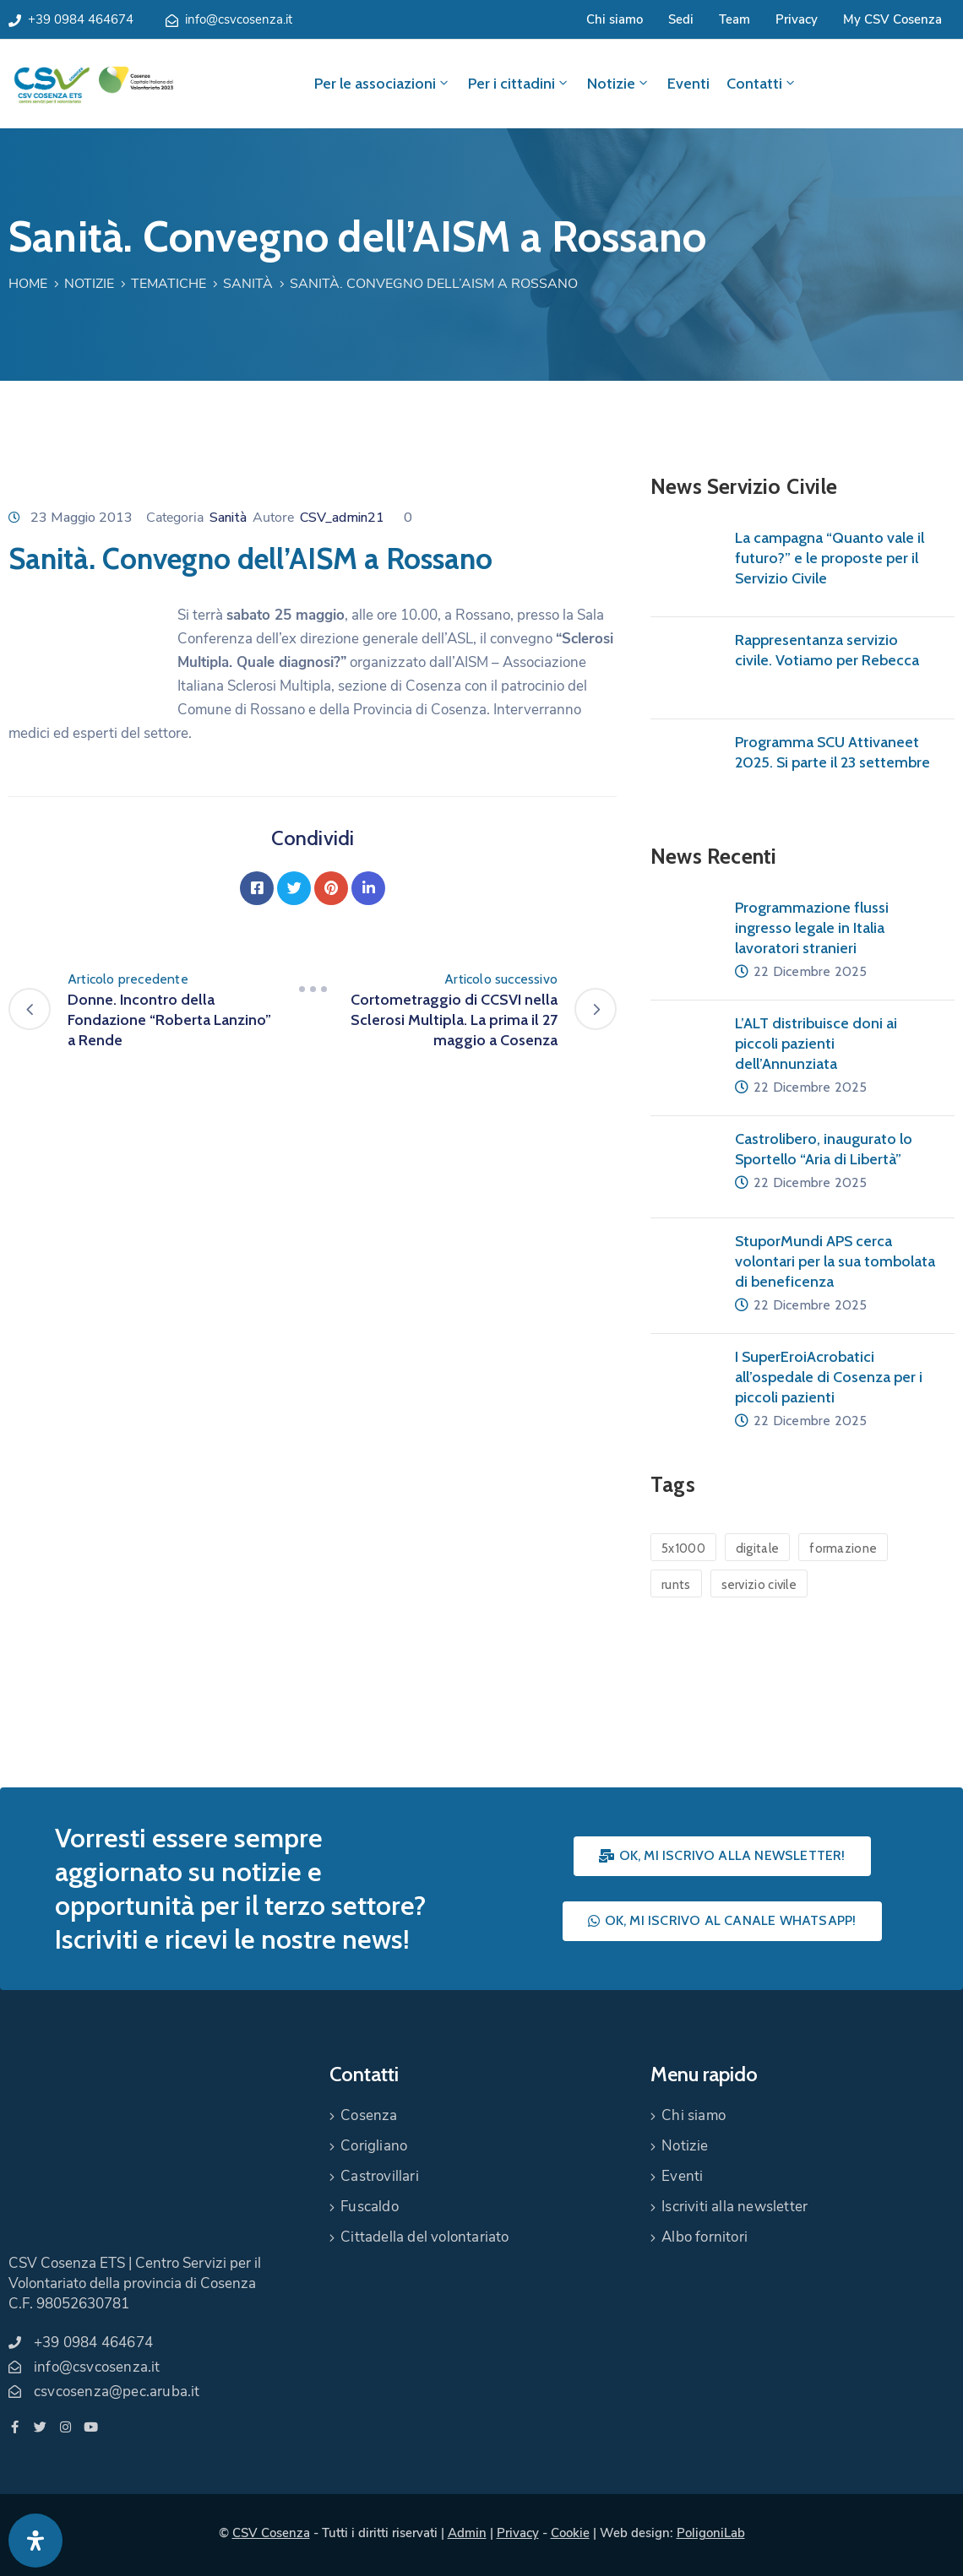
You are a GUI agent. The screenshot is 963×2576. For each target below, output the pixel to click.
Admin (467, 2532)
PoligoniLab (711, 2532)
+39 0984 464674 (80, 19)
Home (27, 283)
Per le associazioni (382, 83)
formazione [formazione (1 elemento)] (843, 1548)
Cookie (570, 2532)
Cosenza (368, 2115)
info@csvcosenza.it (238, 19)
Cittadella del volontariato (424, 2237)
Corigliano (373, 2146)
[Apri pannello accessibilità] (35, 2541)
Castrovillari (379, 2176)
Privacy (796, 19)
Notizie (618, 83)
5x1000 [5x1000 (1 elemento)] (683, 1548)
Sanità (248, 283)
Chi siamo (614, 19)
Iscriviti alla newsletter (734, 2206)
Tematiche (168, 283)
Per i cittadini (519, 83)
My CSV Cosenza (892, 19)
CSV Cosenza (271, 2532)
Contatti (761, 83)
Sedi (681, 19)
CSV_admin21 (342, 517)
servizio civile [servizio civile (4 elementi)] (759, 1584)
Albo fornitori (704, 2237)
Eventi (688, 83)
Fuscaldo (369, 2206)
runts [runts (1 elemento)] (676, 1584)
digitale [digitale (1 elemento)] (757, 1548)
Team (734, 19)
